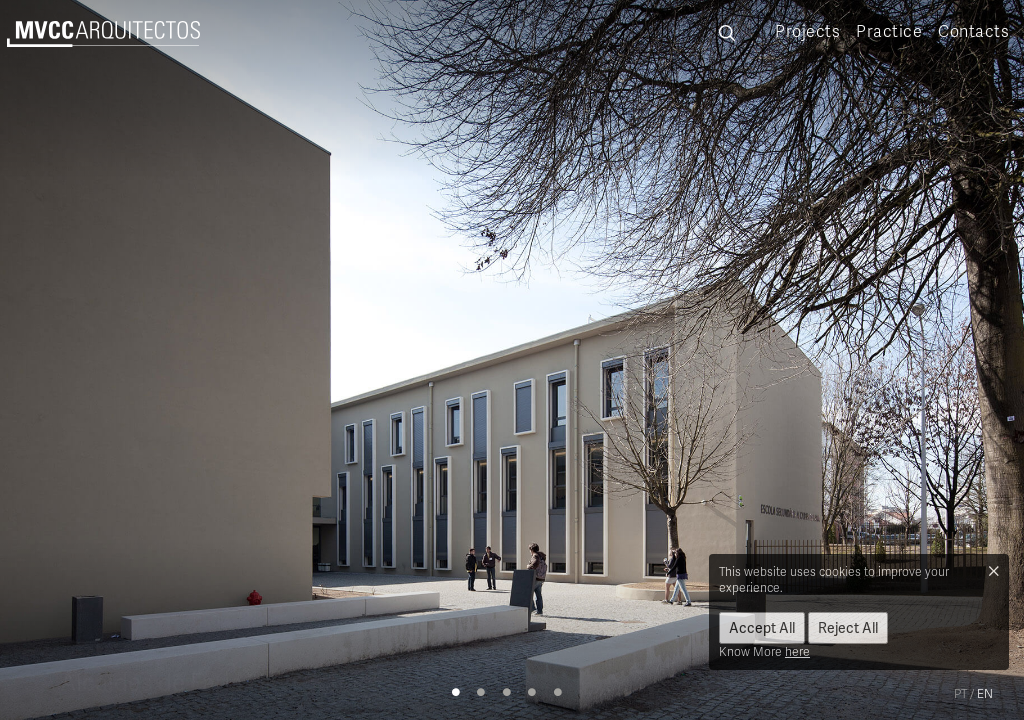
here (797, 651)
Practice (889, 31)
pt (960, 693)
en (985, 693)
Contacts (973, 31)
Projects (807, 31)
